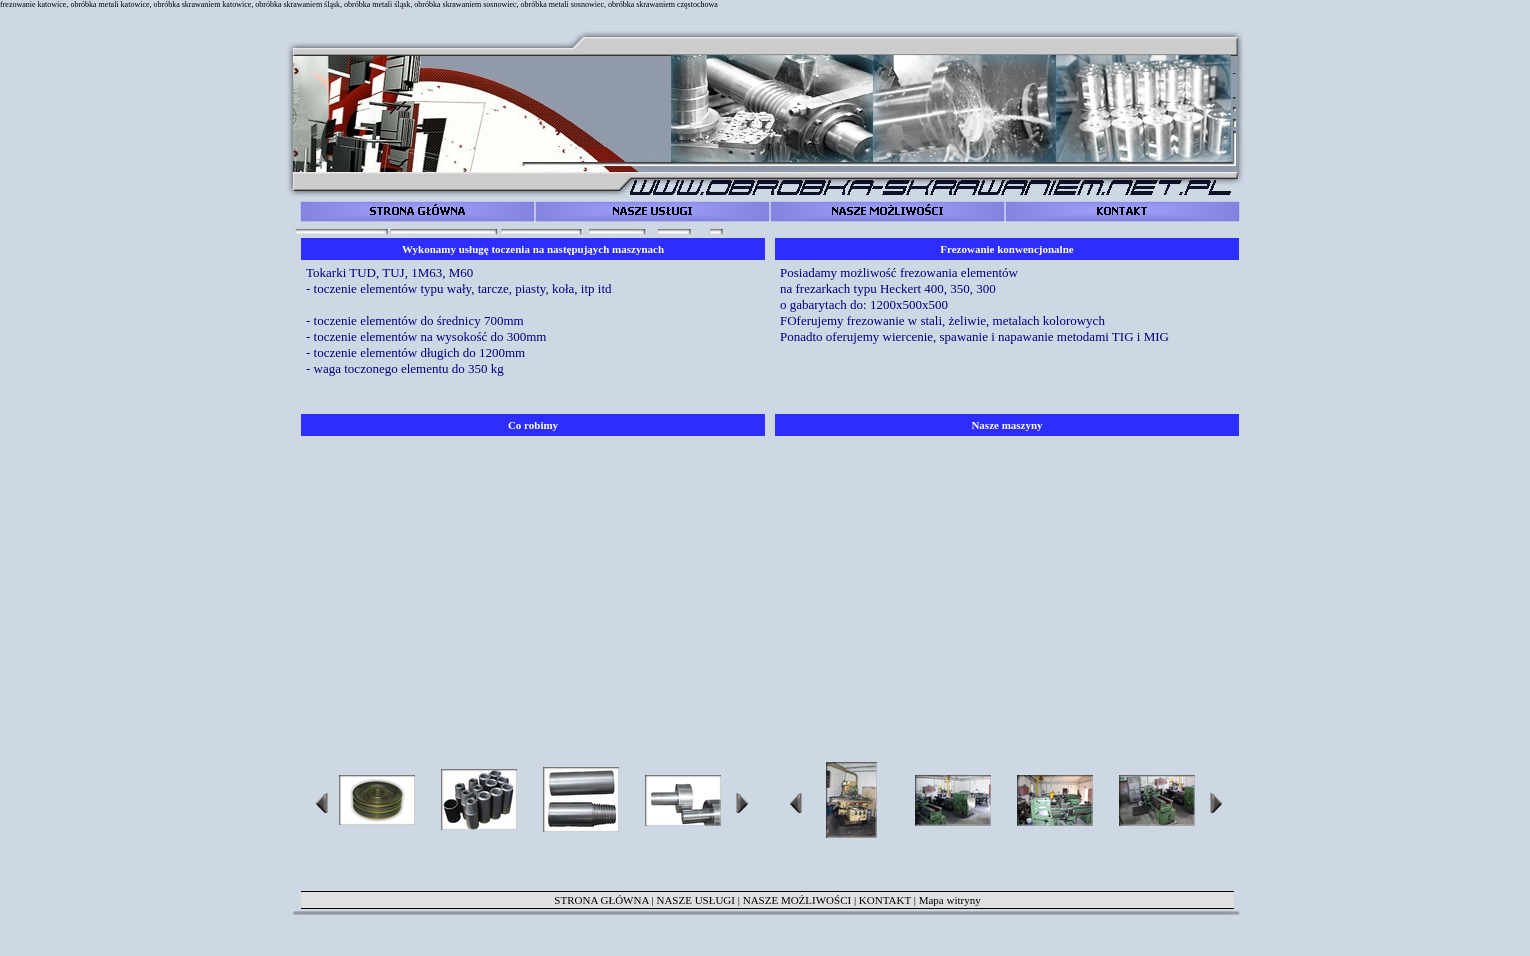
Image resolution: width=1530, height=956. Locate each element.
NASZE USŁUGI (695, 900)
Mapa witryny (950, 900)
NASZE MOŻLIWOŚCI (797, 900)
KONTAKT (885, 900)
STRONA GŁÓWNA (601, 900)
